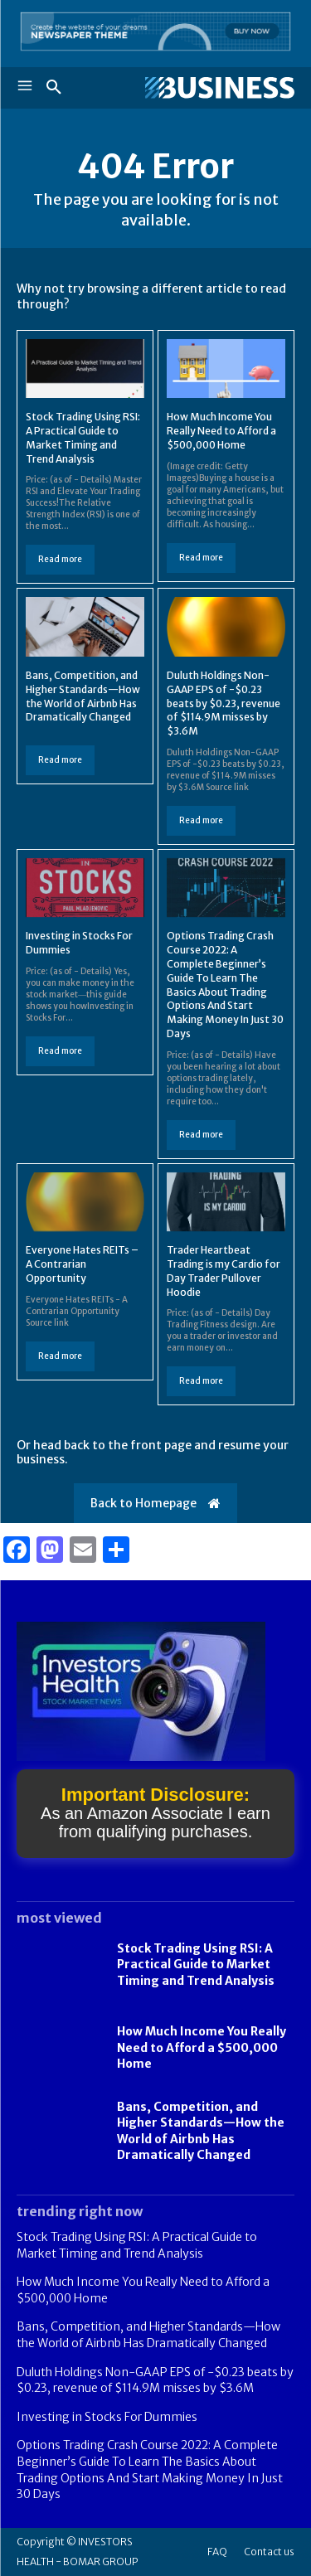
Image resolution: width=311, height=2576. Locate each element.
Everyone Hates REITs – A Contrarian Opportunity (82, 1264)
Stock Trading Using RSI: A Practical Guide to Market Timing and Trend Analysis (196, 1964)
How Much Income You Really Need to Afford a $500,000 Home (221, 430)
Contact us (269, 2551)
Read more (60, 559)
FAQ (217, 2551)
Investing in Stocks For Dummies (107, 2416)
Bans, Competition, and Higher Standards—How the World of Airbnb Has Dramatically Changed (148, 2334)
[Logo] (219, 88)
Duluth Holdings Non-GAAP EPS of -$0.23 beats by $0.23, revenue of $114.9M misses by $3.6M (223, 703)
